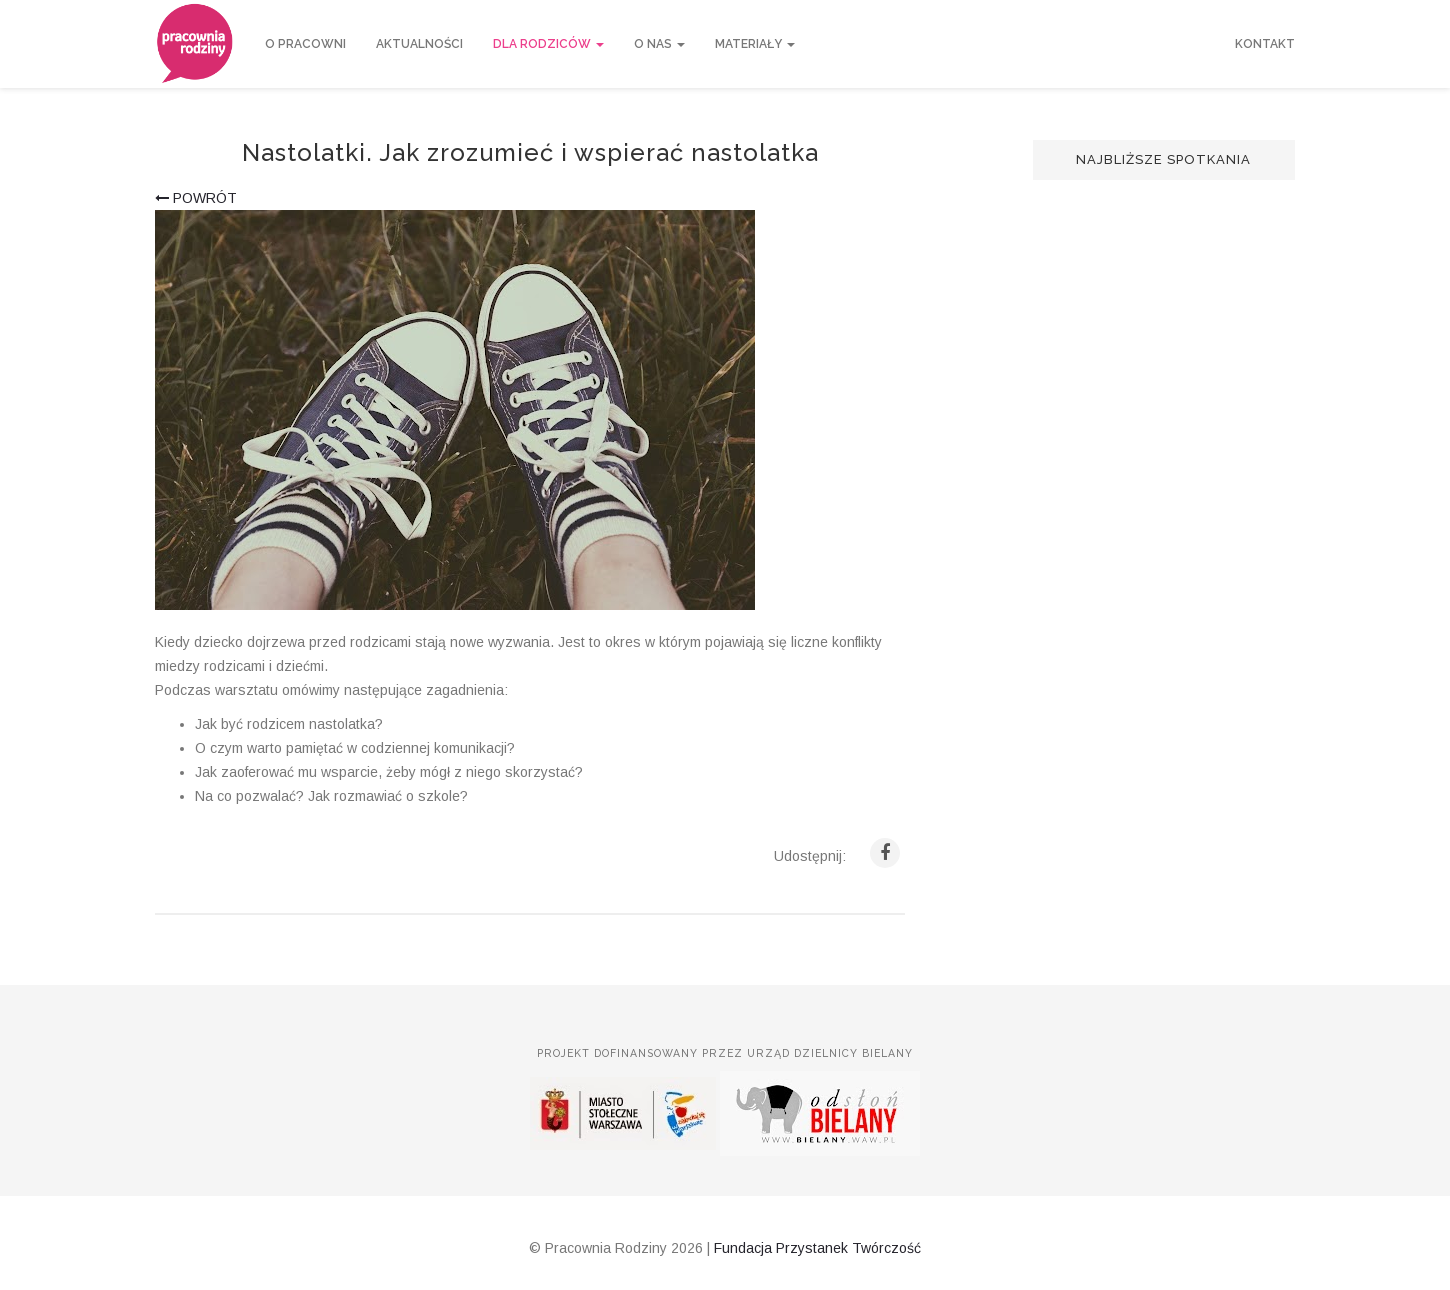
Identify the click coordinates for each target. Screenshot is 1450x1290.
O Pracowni (305, 44)
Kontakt (1265, 44)
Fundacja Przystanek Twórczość (817, 1248)
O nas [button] (659, 44)
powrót (196, 198)
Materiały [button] (755, 44)
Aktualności (419, 44)
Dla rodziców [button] (548, 44)
